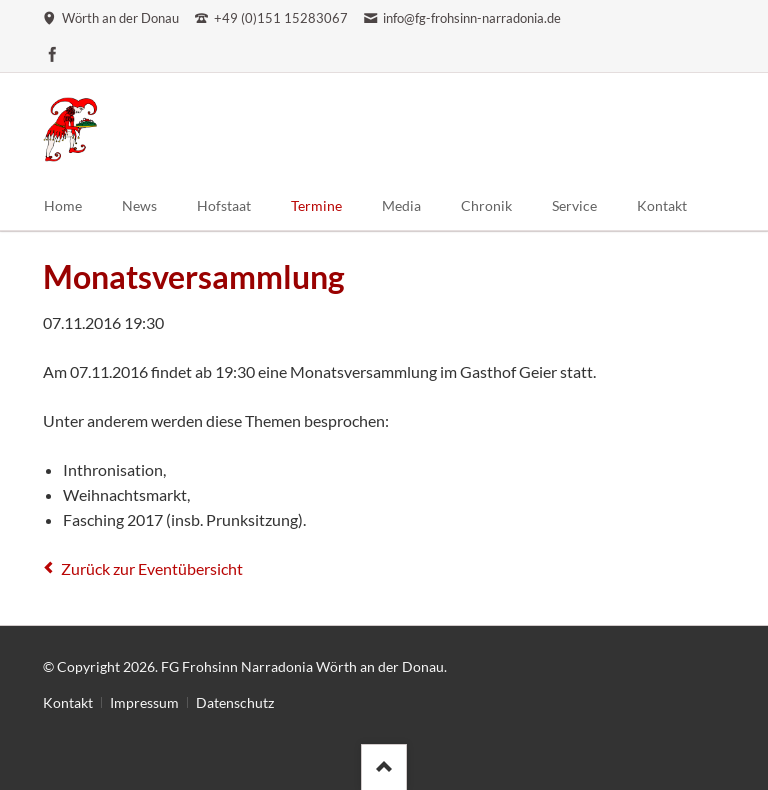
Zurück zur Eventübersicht (152, 568)
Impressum (144, 702)
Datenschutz (235, 702)
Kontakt (68, 702)
